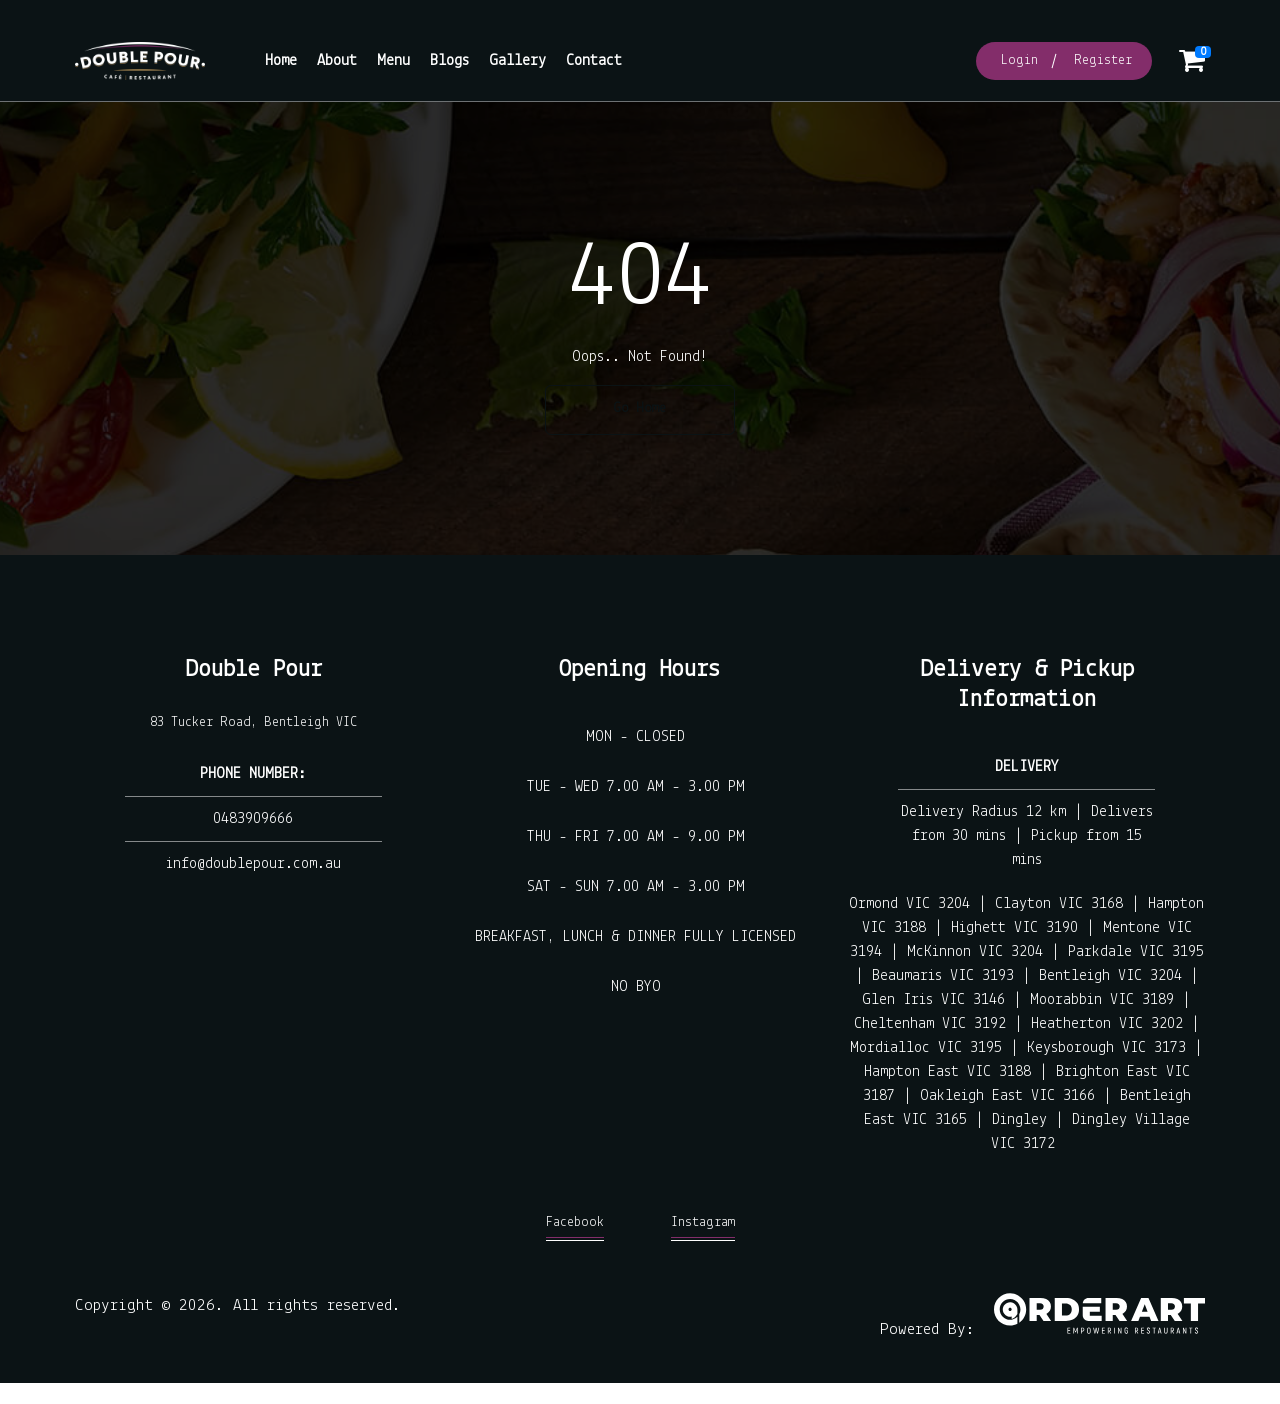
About (337, 61)
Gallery (517, 61)
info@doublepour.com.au (253, 864)
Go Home (640, 408)
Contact (594, 61)
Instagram (703, 1227)
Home (281, 61)
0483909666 (253, 819)
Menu (393, 61)
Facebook (575, 1227)
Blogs (449, 61)
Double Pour (253, 669)
